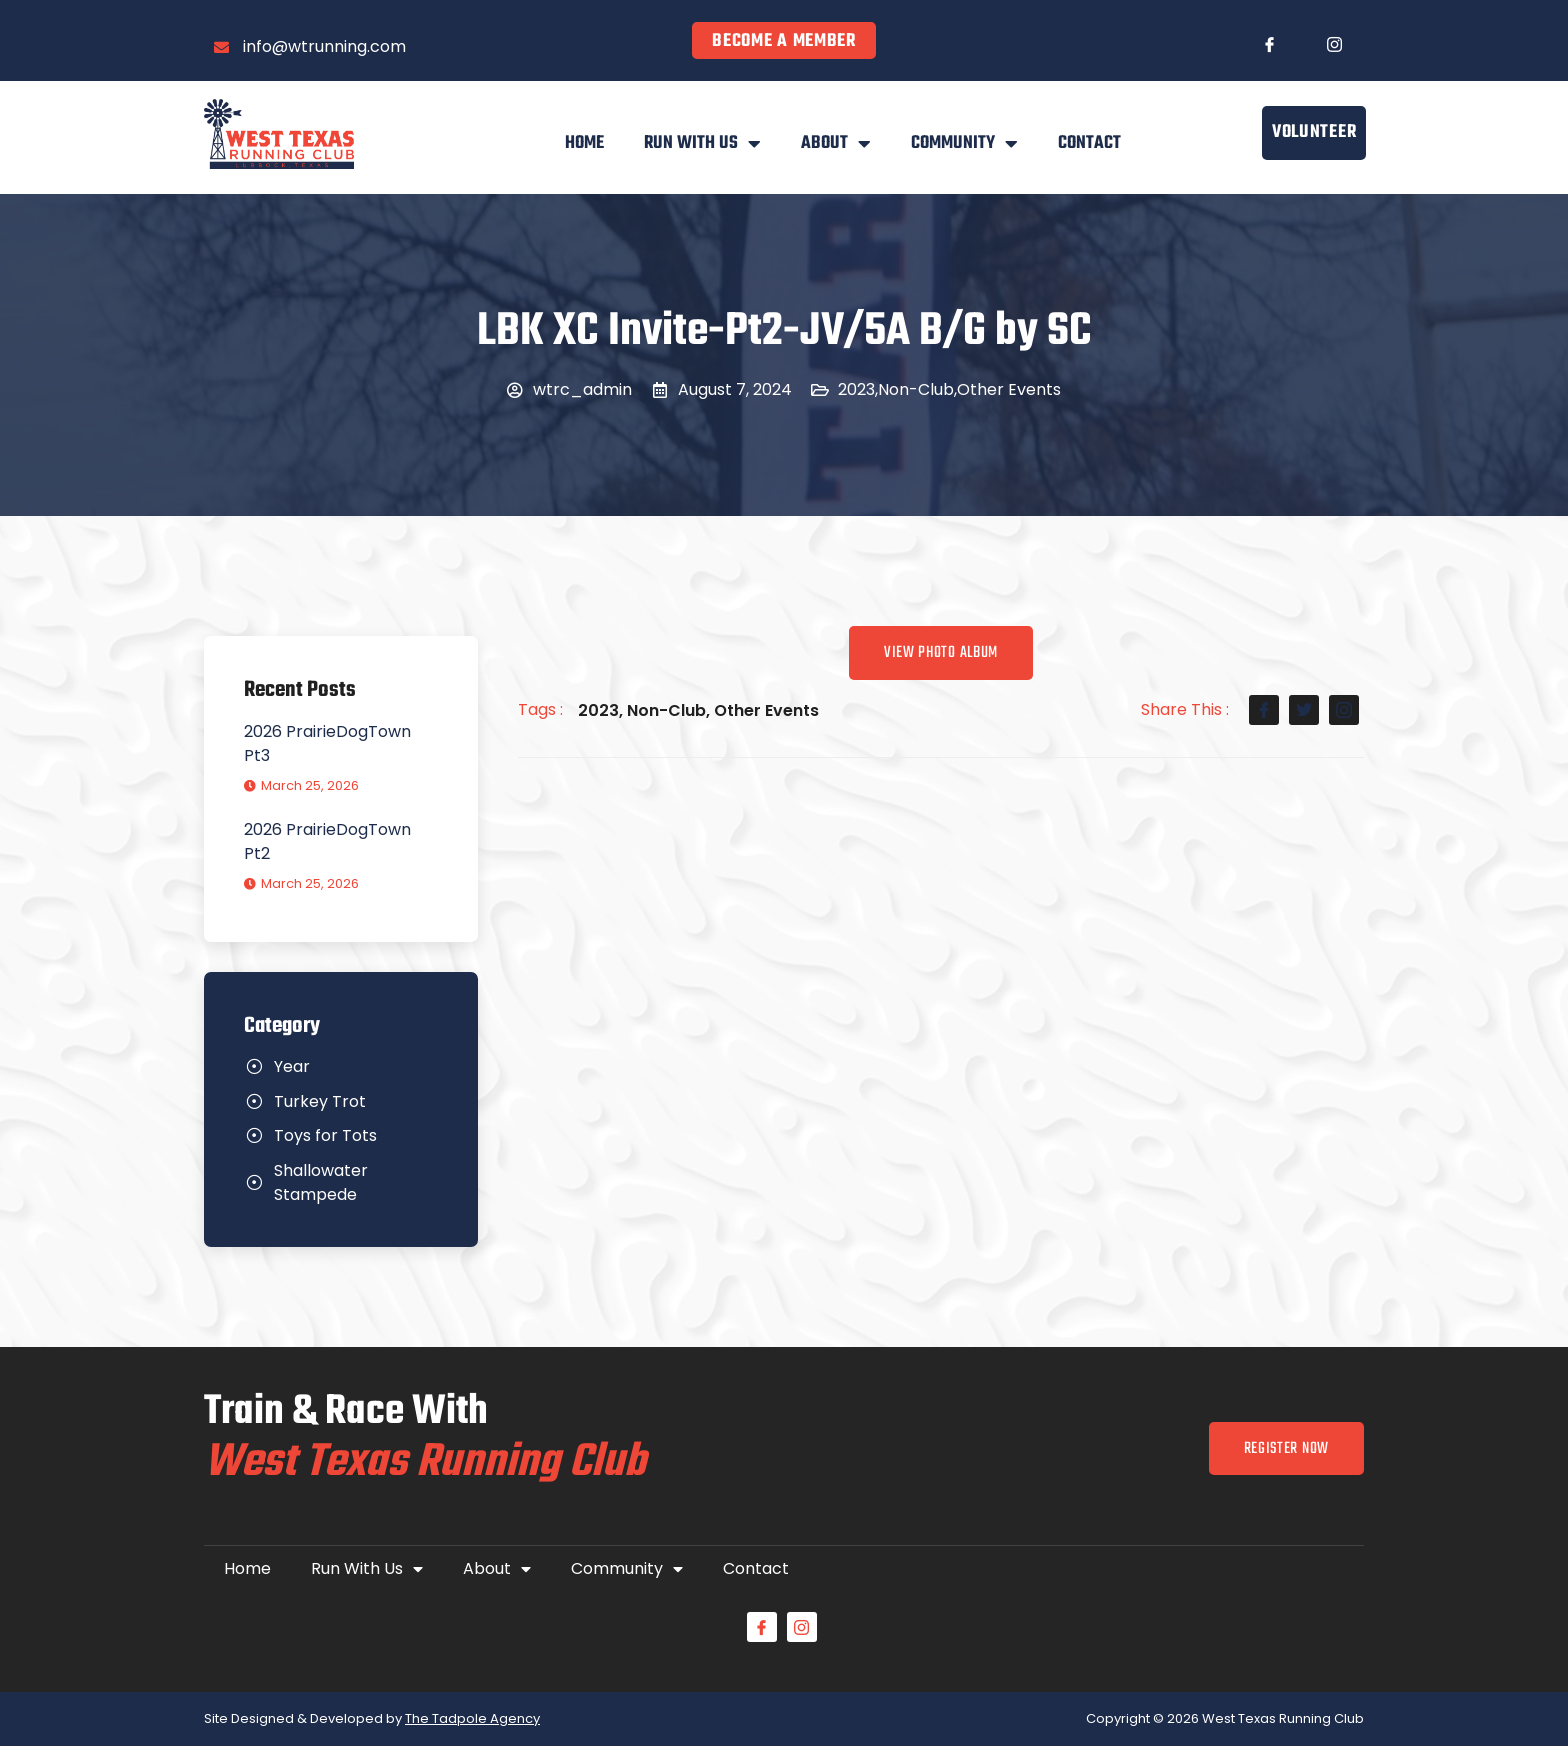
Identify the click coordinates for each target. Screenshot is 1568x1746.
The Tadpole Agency (472, 1718)
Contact (1089, 143)
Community (964, 144)
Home (584, 143)
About (836, 144)
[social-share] (1264, 710)
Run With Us (702, 144)
